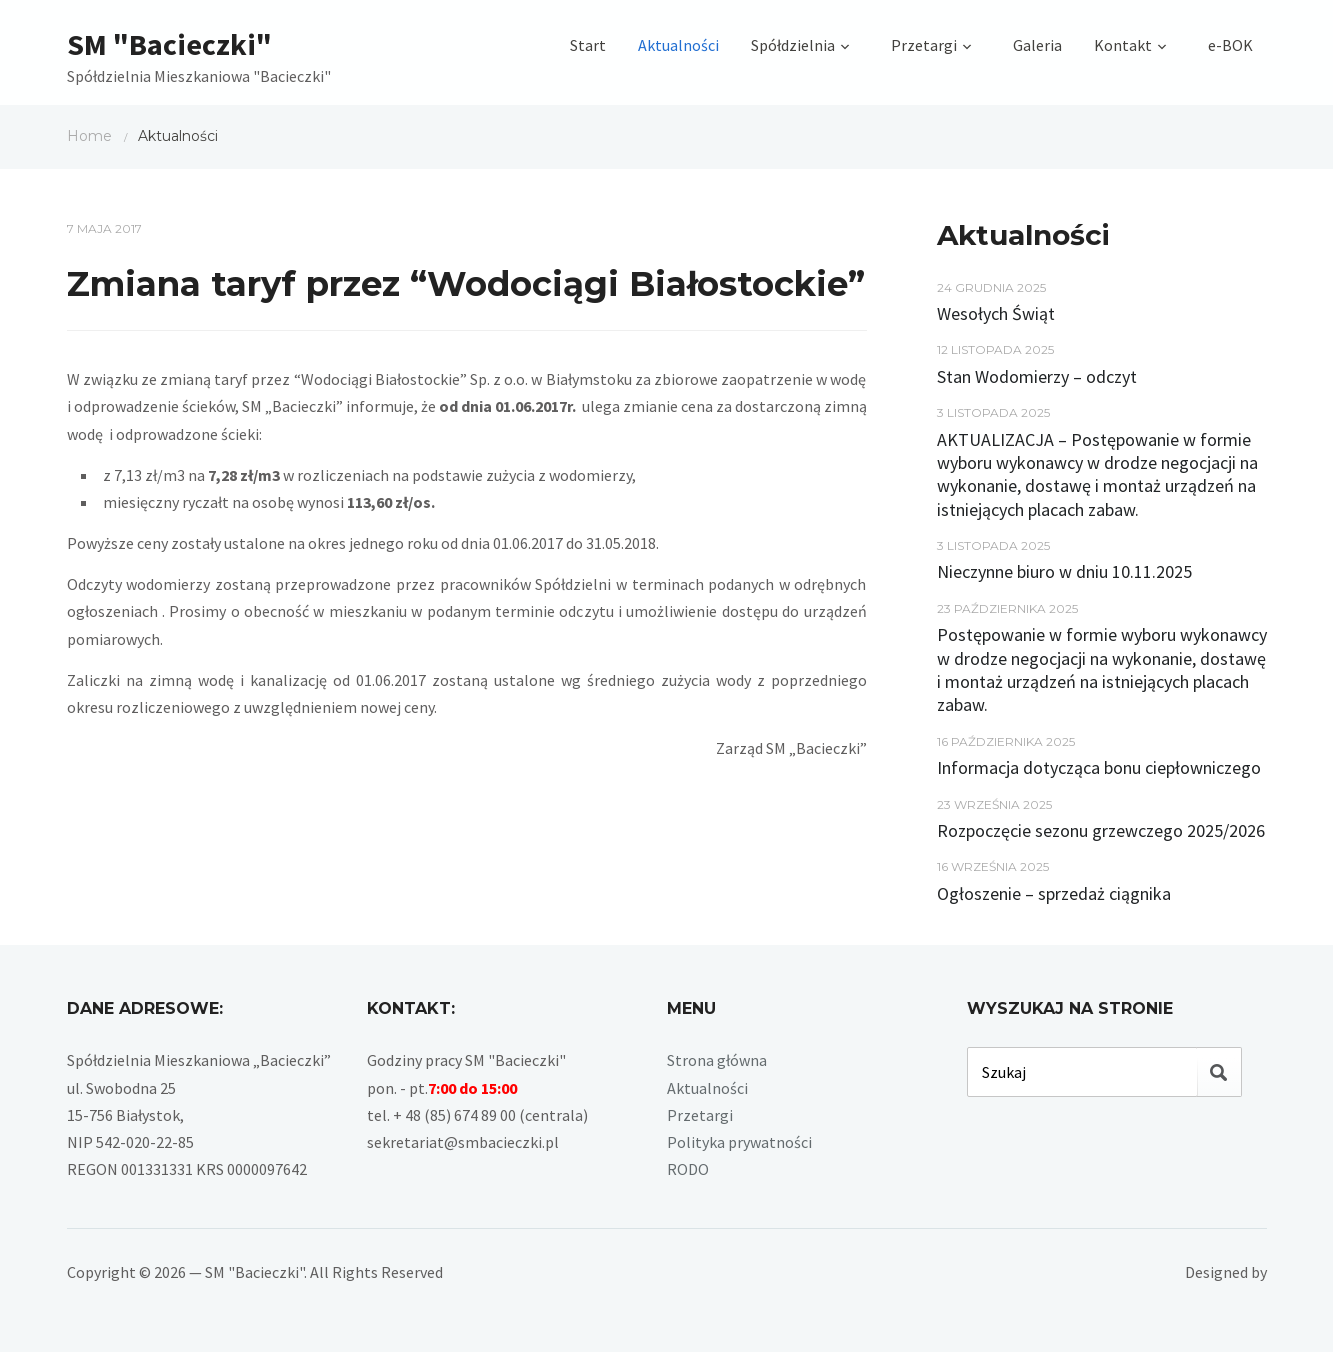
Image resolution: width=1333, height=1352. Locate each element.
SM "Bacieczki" (169, 44)
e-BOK (1230, 45)
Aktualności (678, 45)
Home (89, 136)
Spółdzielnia (793, 45)
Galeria (1037, 45)
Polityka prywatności (739, 1142)
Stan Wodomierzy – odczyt (1037, 376)
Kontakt (1123, 45)
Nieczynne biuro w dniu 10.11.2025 (1064, 571)
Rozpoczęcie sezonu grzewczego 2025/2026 (1101, 830)
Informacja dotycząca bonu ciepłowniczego (1099, 767)
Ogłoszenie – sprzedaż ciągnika (1054, 893)
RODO (688, 1169)
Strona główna (717, 1060)
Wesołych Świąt (996, 313)
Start (588, 45)
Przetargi (924, 45)
